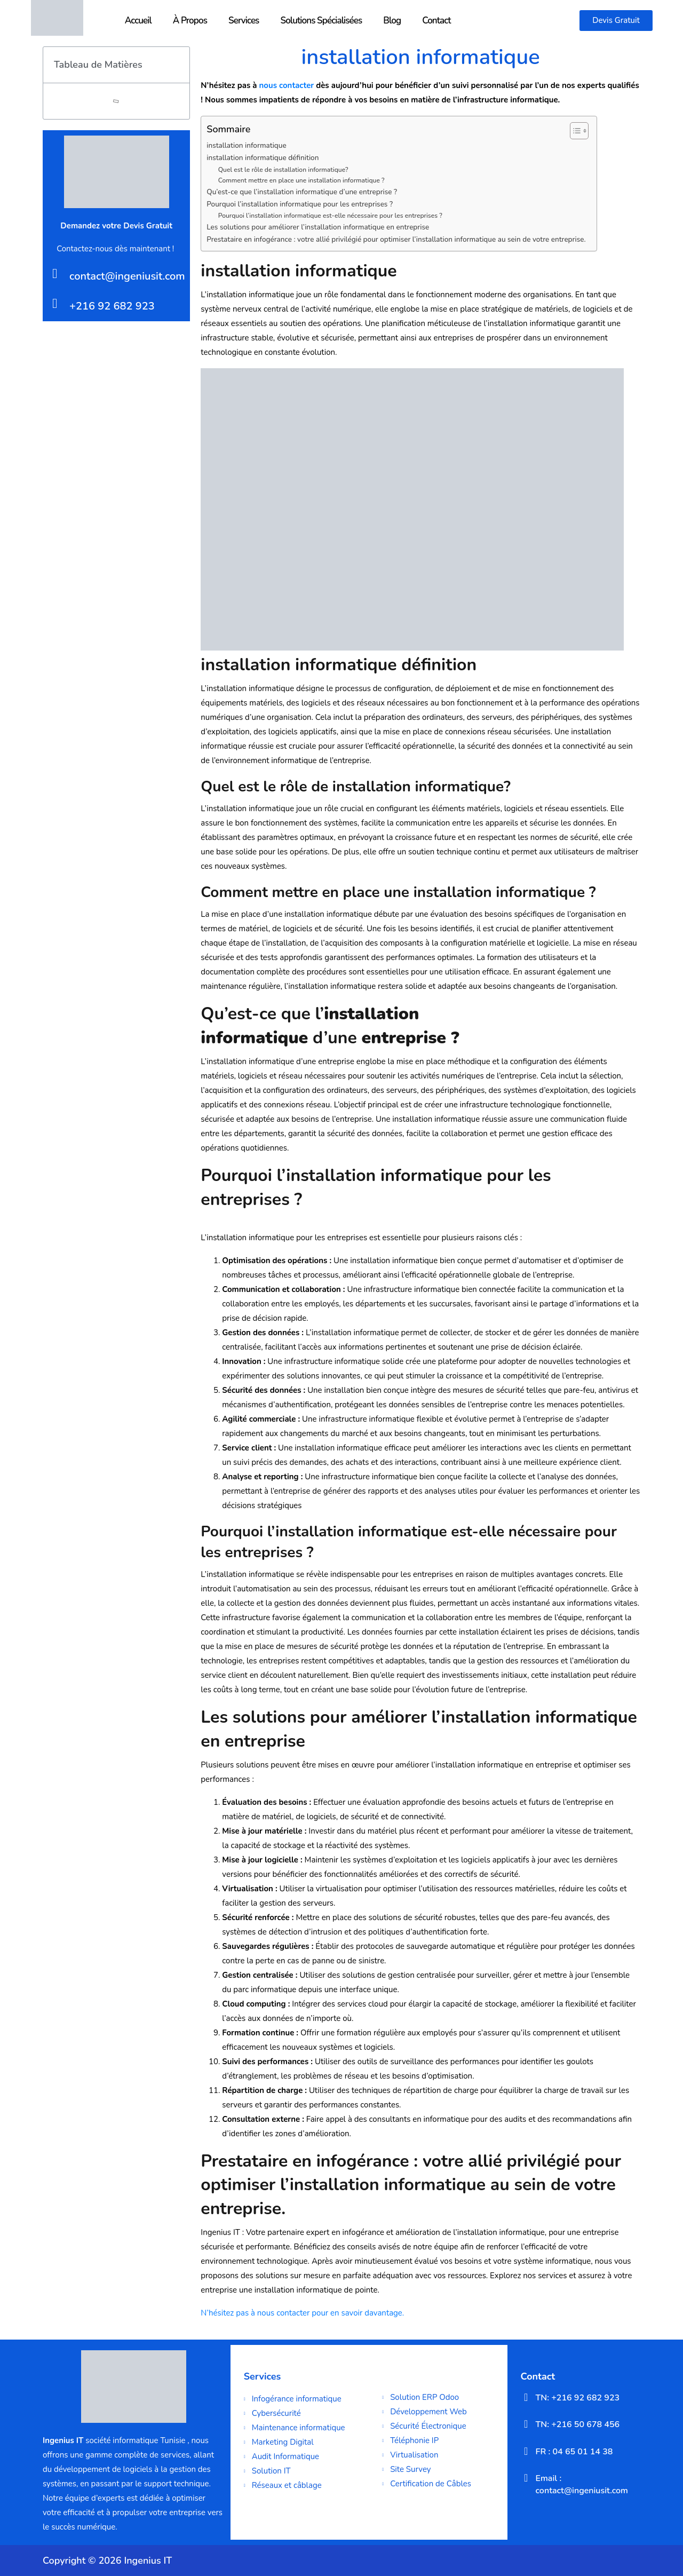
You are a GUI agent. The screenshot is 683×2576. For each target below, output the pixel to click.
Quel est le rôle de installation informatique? (283, 169)
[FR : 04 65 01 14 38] (526, 2451)
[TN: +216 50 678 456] (526, 2424)
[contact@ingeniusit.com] (54, 273)
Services (243, 20)
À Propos (190, 20)
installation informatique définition (263, 158)
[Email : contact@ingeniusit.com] (526, 2477)
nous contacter (286, 85)
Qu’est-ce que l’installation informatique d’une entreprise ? (302, 192)
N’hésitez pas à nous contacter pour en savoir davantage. (302, 2313)
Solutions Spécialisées (321, 20)
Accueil (138, 20)
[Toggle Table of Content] (574, 131)
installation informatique (246, 145)
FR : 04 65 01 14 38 (574, 2452)
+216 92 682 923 (112, 306)
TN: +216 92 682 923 (578, 2398)
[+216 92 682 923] (54, 303)
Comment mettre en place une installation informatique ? (301, 180)
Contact (436, 20)
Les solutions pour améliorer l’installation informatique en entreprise (318, 227)
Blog (392, 20)
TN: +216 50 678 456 (578, 2424)
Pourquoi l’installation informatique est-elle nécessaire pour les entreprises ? (330, 215)
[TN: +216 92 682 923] (526, 2397)
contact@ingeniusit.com (127, 276)
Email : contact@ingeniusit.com (582, 2484)
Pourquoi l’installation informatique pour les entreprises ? (300, 204)
